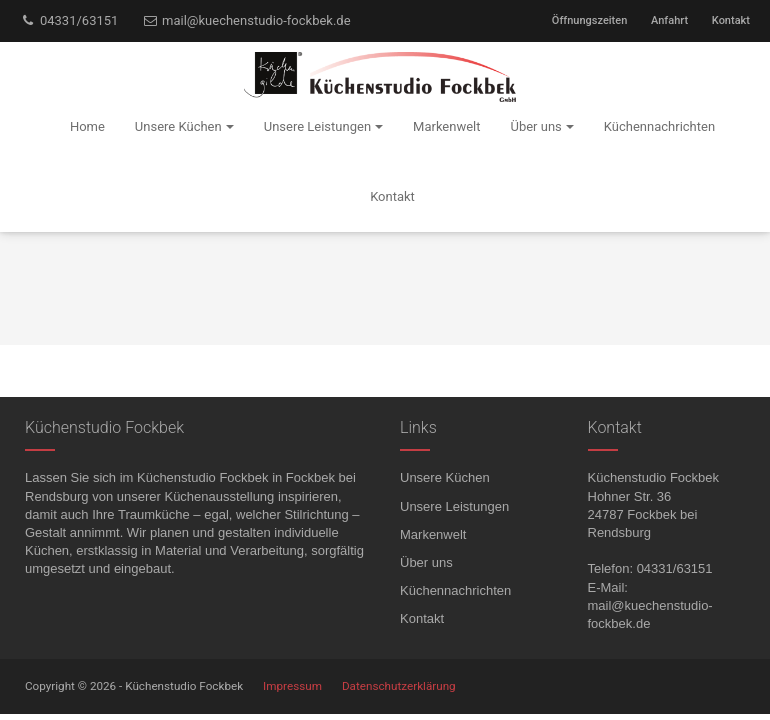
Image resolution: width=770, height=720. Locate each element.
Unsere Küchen (445, 477)
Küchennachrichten (455, 590)
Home (87, 126)
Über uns (426, 562)
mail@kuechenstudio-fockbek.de (246, 20)
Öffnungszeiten (589, 20)
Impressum (292, 686)
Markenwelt (433, 534)
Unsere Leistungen (454, 506)
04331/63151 (69, 20)
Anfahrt (669, 20)
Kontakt (731, 20)
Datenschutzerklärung (399, 686)
